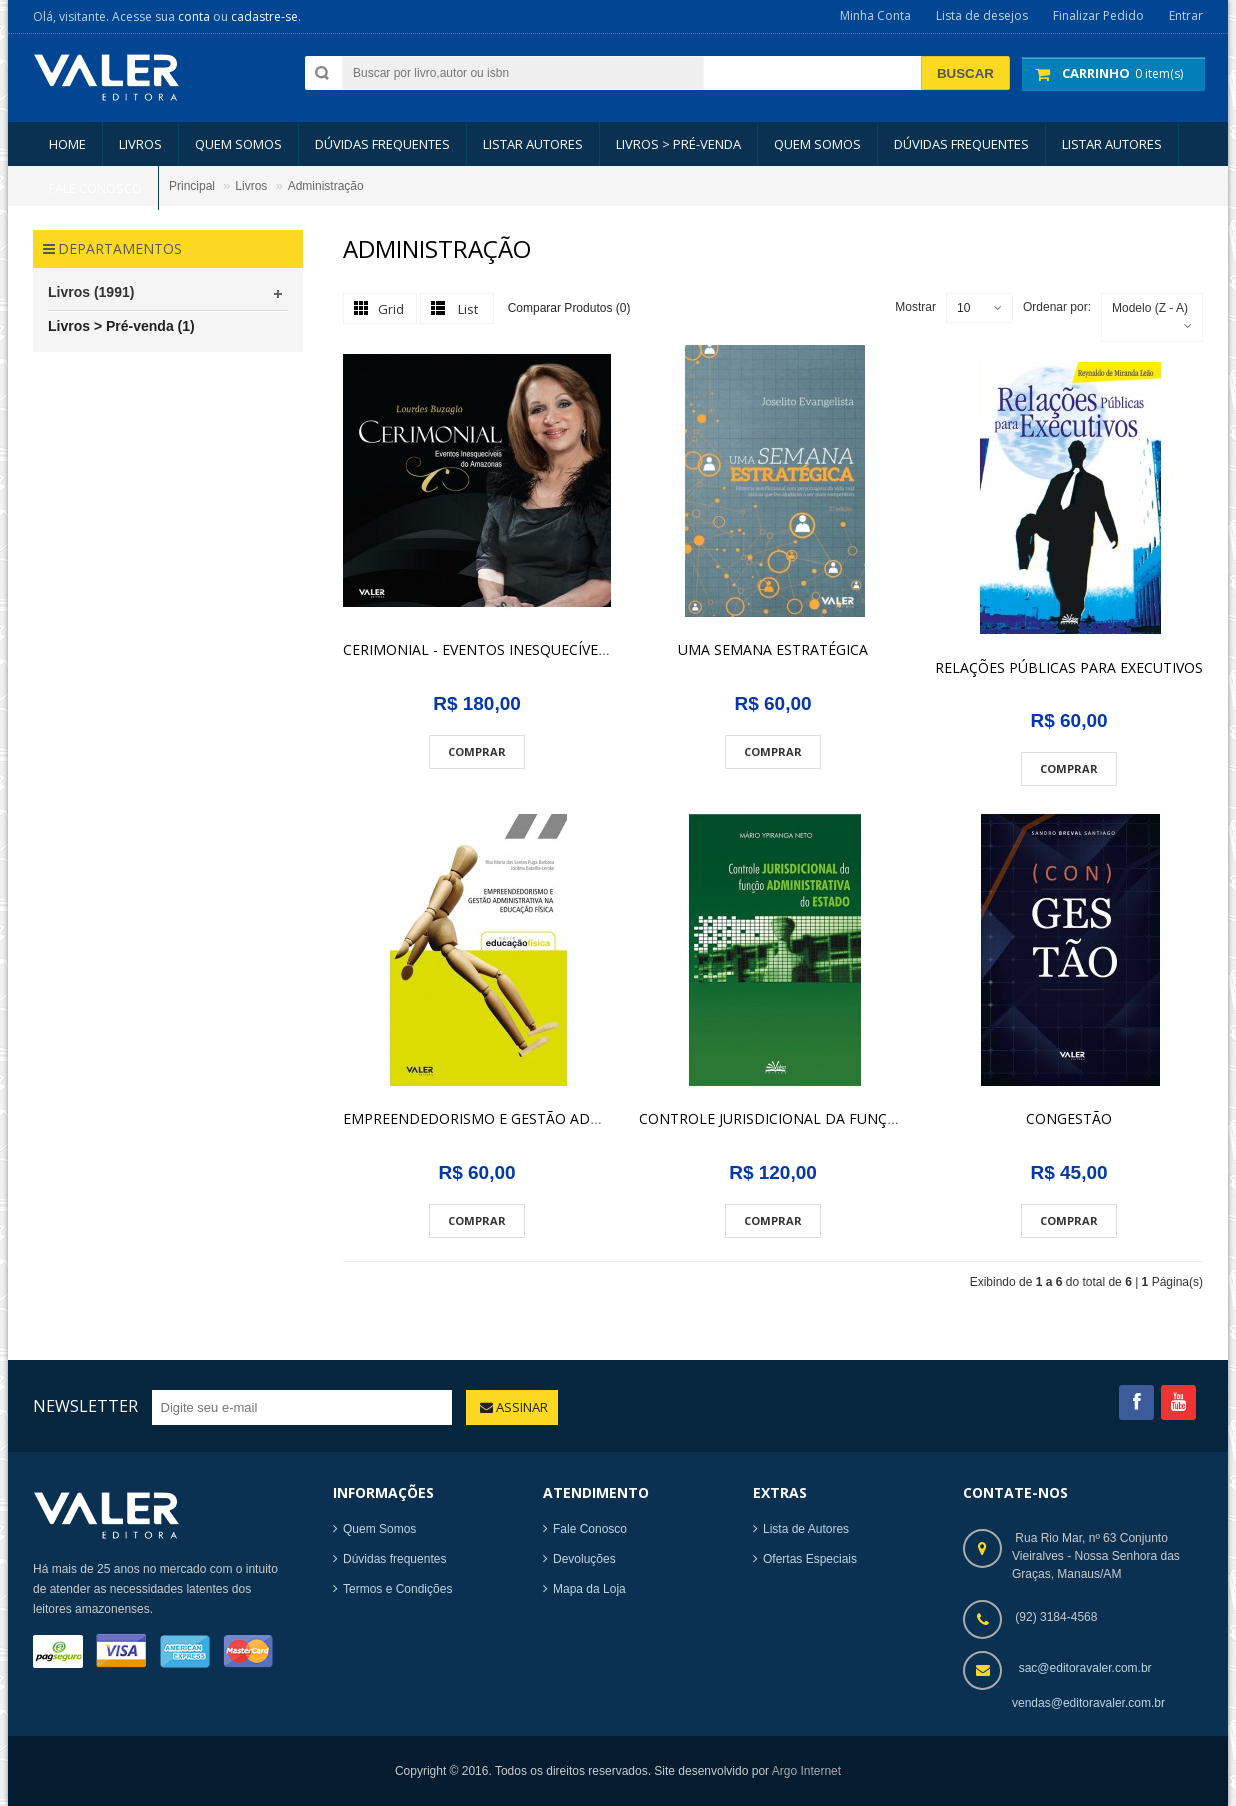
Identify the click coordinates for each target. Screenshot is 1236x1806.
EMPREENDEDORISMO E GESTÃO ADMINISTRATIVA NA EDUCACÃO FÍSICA (590, 1118)
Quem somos (238, 144)
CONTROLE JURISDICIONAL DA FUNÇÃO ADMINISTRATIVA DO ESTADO (876, 1118)
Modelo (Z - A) (1150, 308)
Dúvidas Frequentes (382, 144)
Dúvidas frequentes (394, 1559)
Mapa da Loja (589, 1589)
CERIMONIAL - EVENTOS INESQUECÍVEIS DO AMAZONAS (531, 649)
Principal (192, 186)
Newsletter (85, 1406)
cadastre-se (264, 16)
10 (963, 308)
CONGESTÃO (1069, 1118)
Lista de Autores (806, 1529)
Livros (251, 186)
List (468, 309)
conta (194, 16)
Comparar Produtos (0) (569, 307)
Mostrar (915, 307)
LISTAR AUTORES (533, 144)
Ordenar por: (1057, 307)
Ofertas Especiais (810, 1559)
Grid (391, 309)
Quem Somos (379, 1529)
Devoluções (584, 1559)
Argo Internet (806, 1771)
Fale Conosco (590, 1529)
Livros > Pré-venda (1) (121, 326)
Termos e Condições (397, 1589)
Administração (326, 186)
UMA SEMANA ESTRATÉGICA (773, 649)
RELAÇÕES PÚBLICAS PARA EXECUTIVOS (1069, 667)
